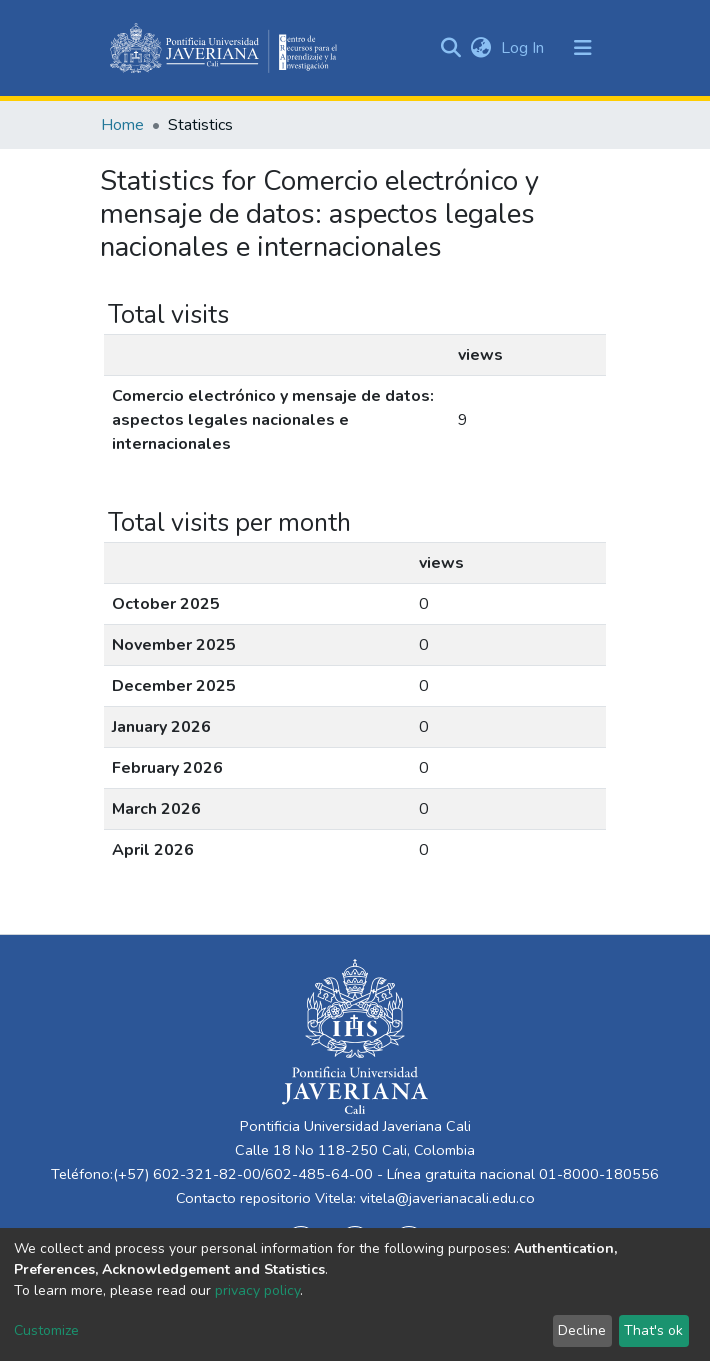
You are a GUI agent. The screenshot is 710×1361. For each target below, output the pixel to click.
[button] (480, 48)
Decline (582, 1330)
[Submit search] (450, 48)
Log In (524, 48)
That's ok (653, 1330)
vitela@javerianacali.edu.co (447, 1198)
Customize (46, 1330)
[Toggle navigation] (583, 48)
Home (122, 125)
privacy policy (257, 1290)
